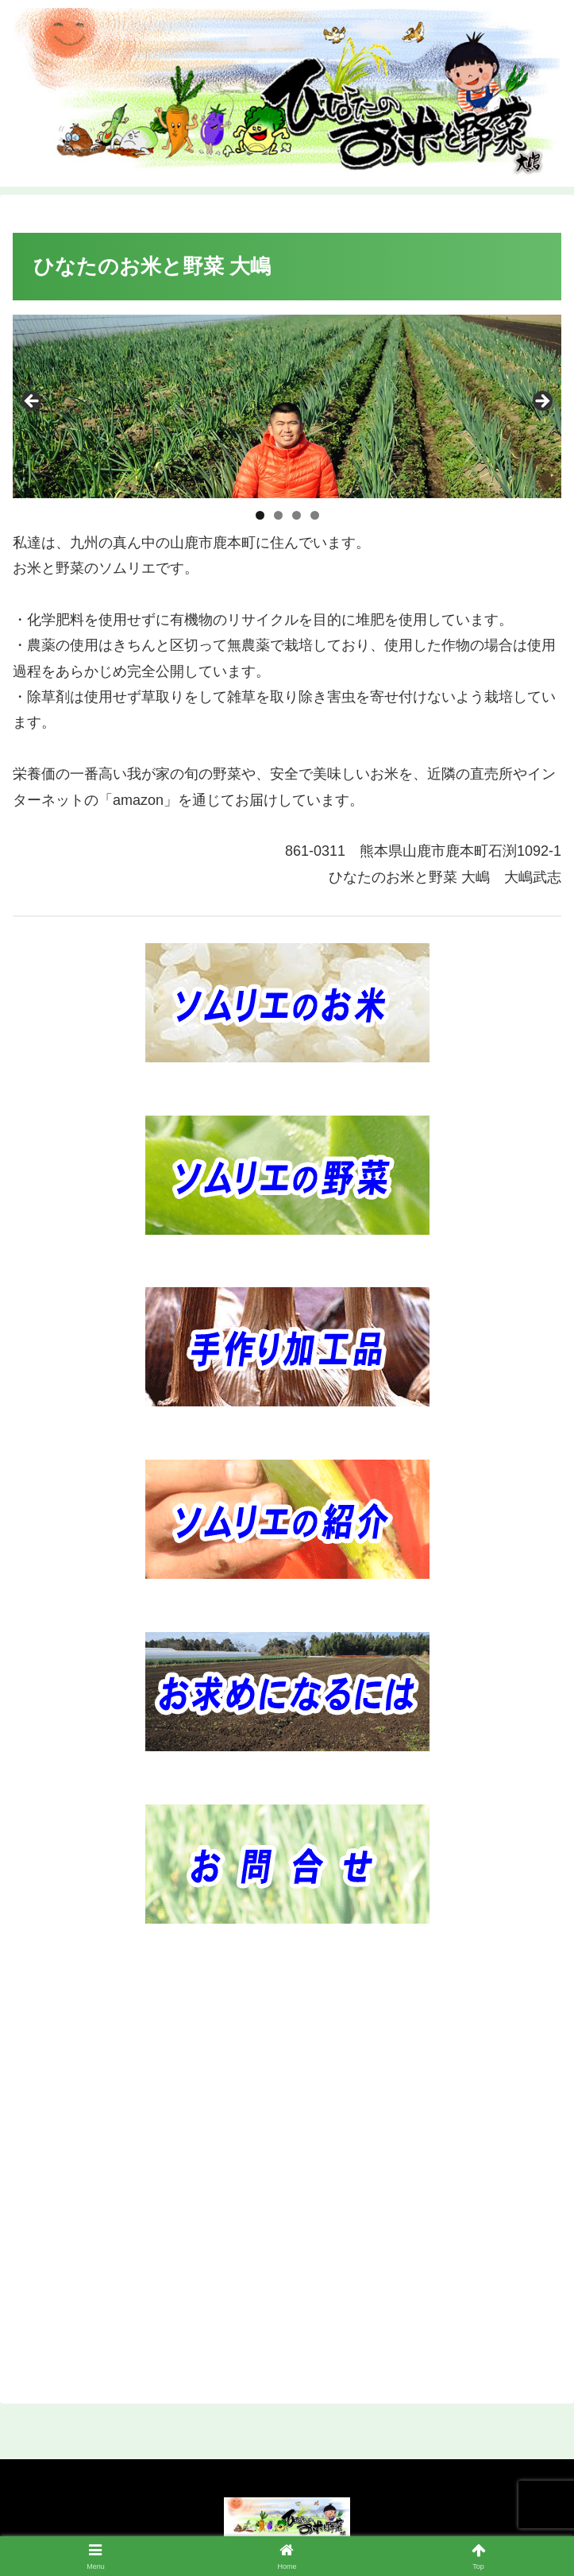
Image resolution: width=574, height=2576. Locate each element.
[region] (287, 406)
